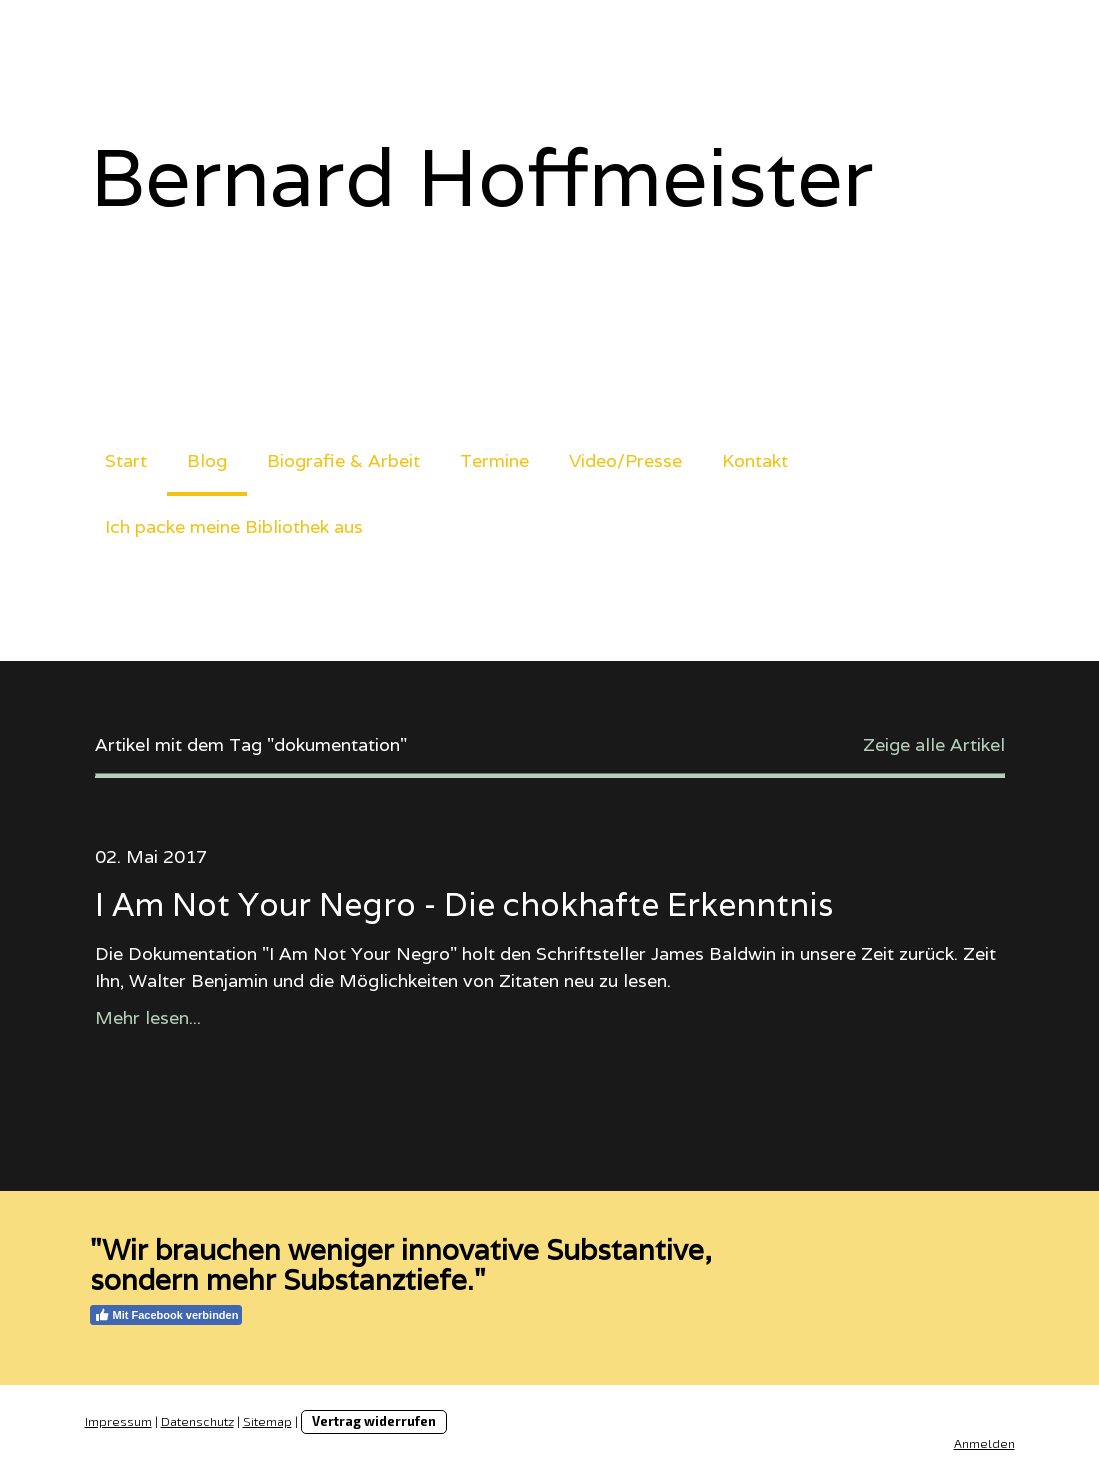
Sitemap (267, 1421)
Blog (207, 460)
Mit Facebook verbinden (166, 1315)
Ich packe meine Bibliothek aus (234, 526)
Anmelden (984, 1443)
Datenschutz (197, 1421)
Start (126, 460)
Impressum (118, 1421)
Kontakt (755, 460)
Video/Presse (625, 460)
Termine (494, 460)
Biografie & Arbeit (343, 460)
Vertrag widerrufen (374, 1421)
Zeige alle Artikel (934, 744)
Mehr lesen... (148, 1017)
